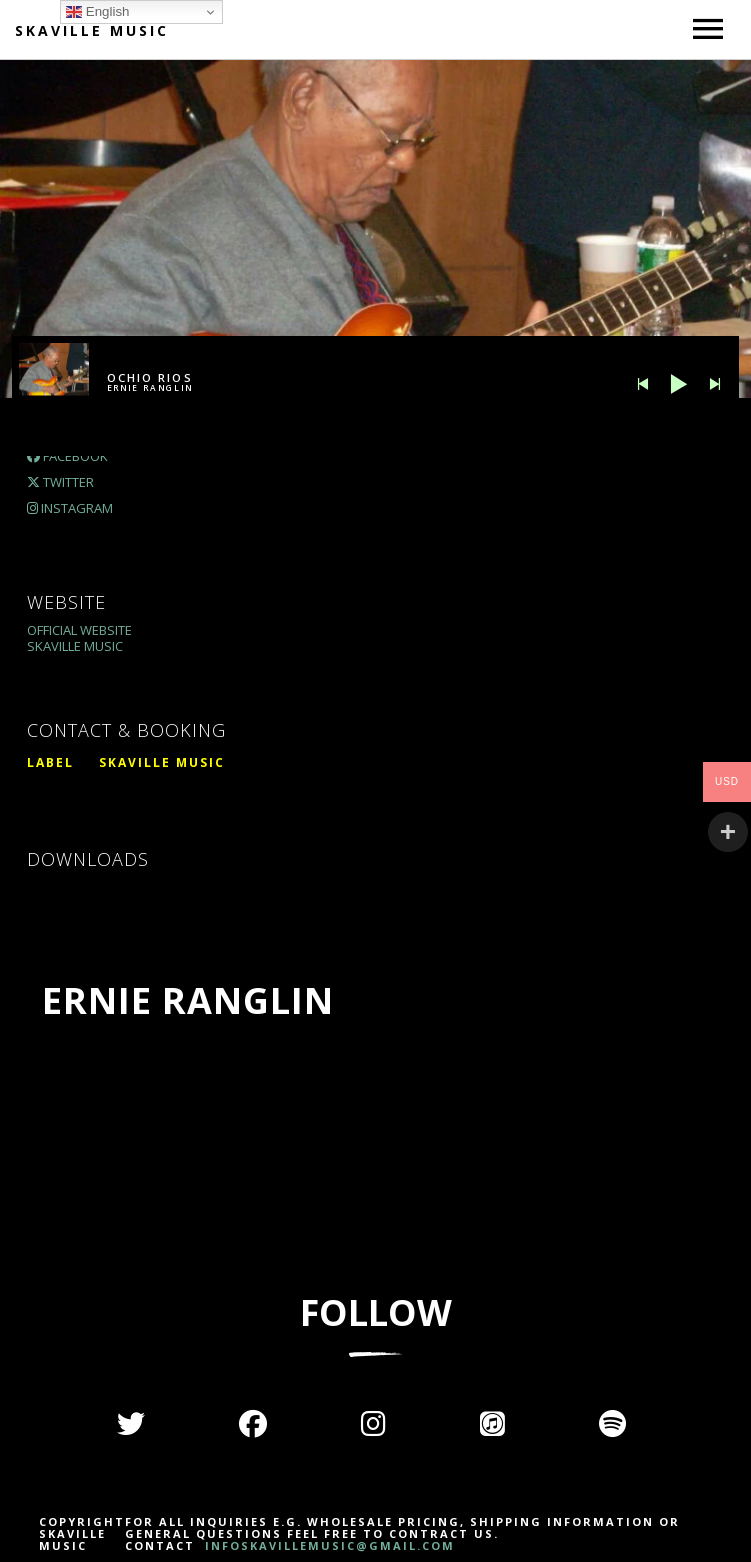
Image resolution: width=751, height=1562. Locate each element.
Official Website (79, 630)
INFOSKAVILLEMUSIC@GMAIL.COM (327, 1545)
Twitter (60, 482)
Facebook (67, 456)
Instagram (70, 508)
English (97, 12)
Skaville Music (92, 30)
